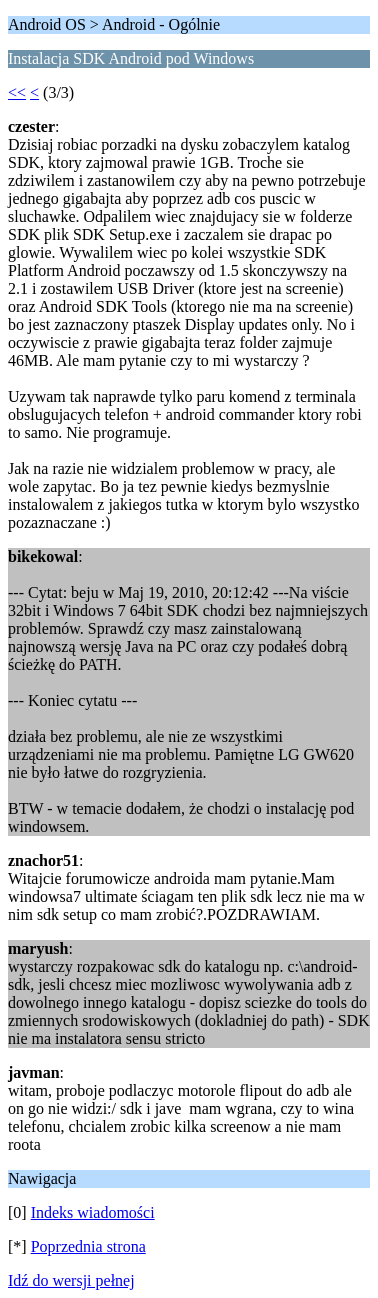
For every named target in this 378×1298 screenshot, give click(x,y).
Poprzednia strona (88, 1246)
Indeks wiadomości (93, 1212)
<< (17, 92)
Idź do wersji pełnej (71, 1280)
